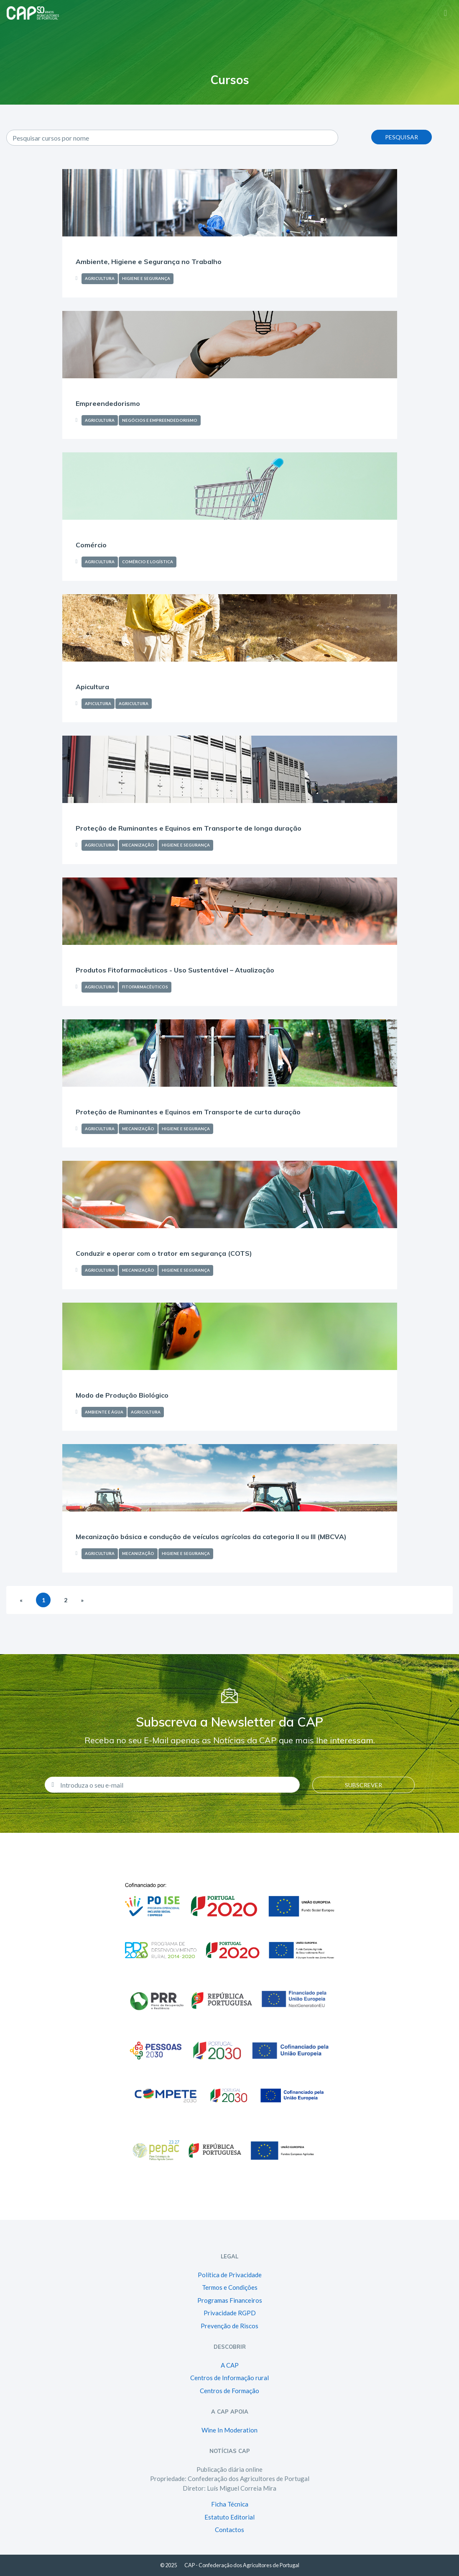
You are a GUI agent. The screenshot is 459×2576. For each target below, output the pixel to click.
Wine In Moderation (229, 2430)
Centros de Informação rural (229, 2377)
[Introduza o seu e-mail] (177, 1785)
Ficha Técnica (229, 2504)
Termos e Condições (230, 2287)
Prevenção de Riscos (229, 2326)
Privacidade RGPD (230, 2313)
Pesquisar (401, 137)
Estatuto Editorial (229, 2517)
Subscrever (363, 1784)
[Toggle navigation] (445, 12)
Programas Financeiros (229, 2300)
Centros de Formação (229, 2390)
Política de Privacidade (230, 2274)
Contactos (229, 2529)
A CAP (230, 2365)
